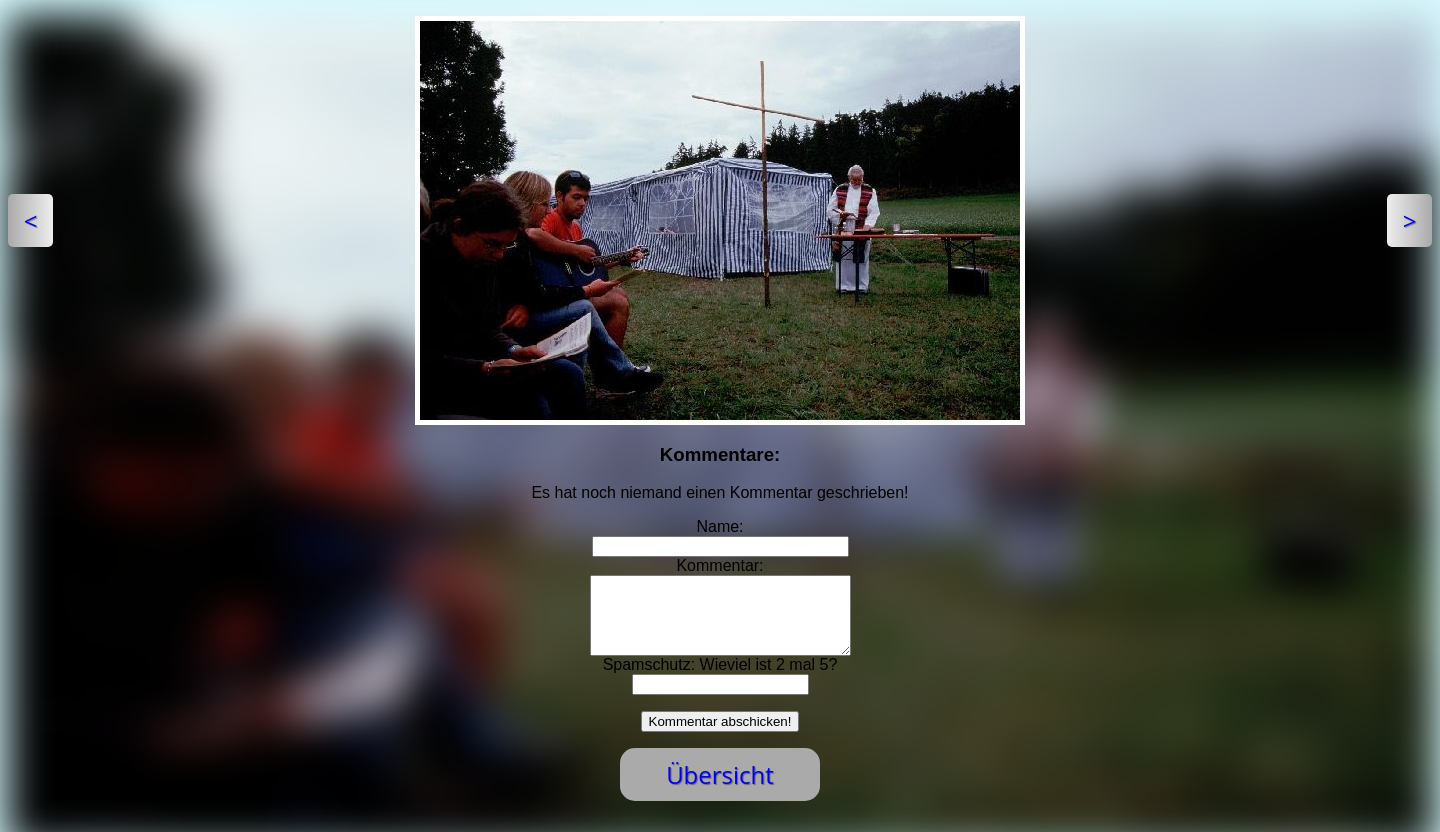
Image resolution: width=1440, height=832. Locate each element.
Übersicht (720, 789)
